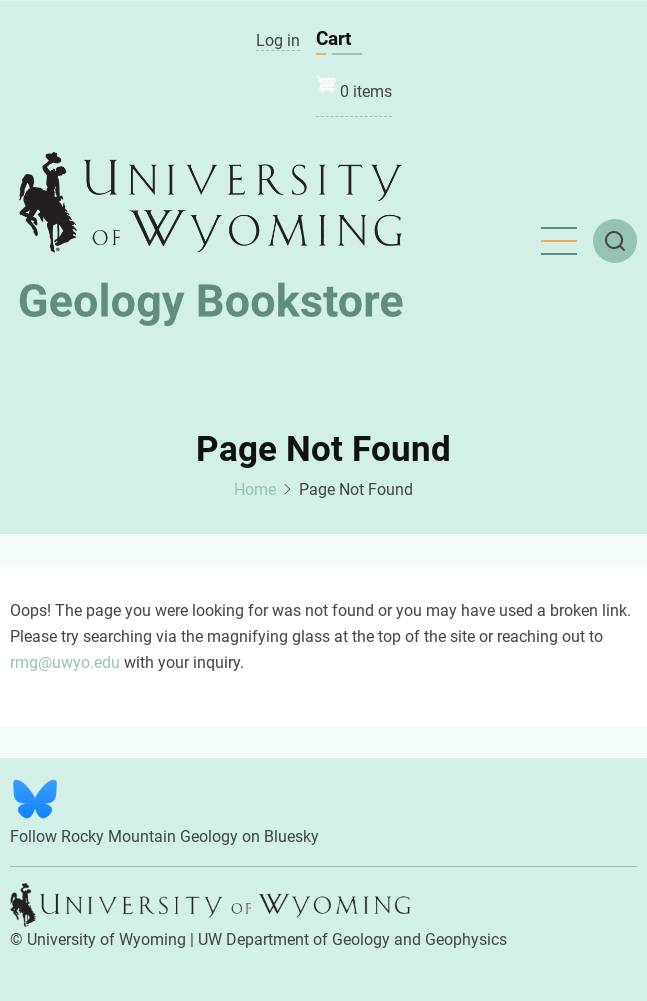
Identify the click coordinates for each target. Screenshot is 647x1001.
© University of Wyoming (98, 939)
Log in (278, 40)
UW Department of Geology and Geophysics (352, 939)
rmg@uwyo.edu (65, 662)
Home (255, 489)
